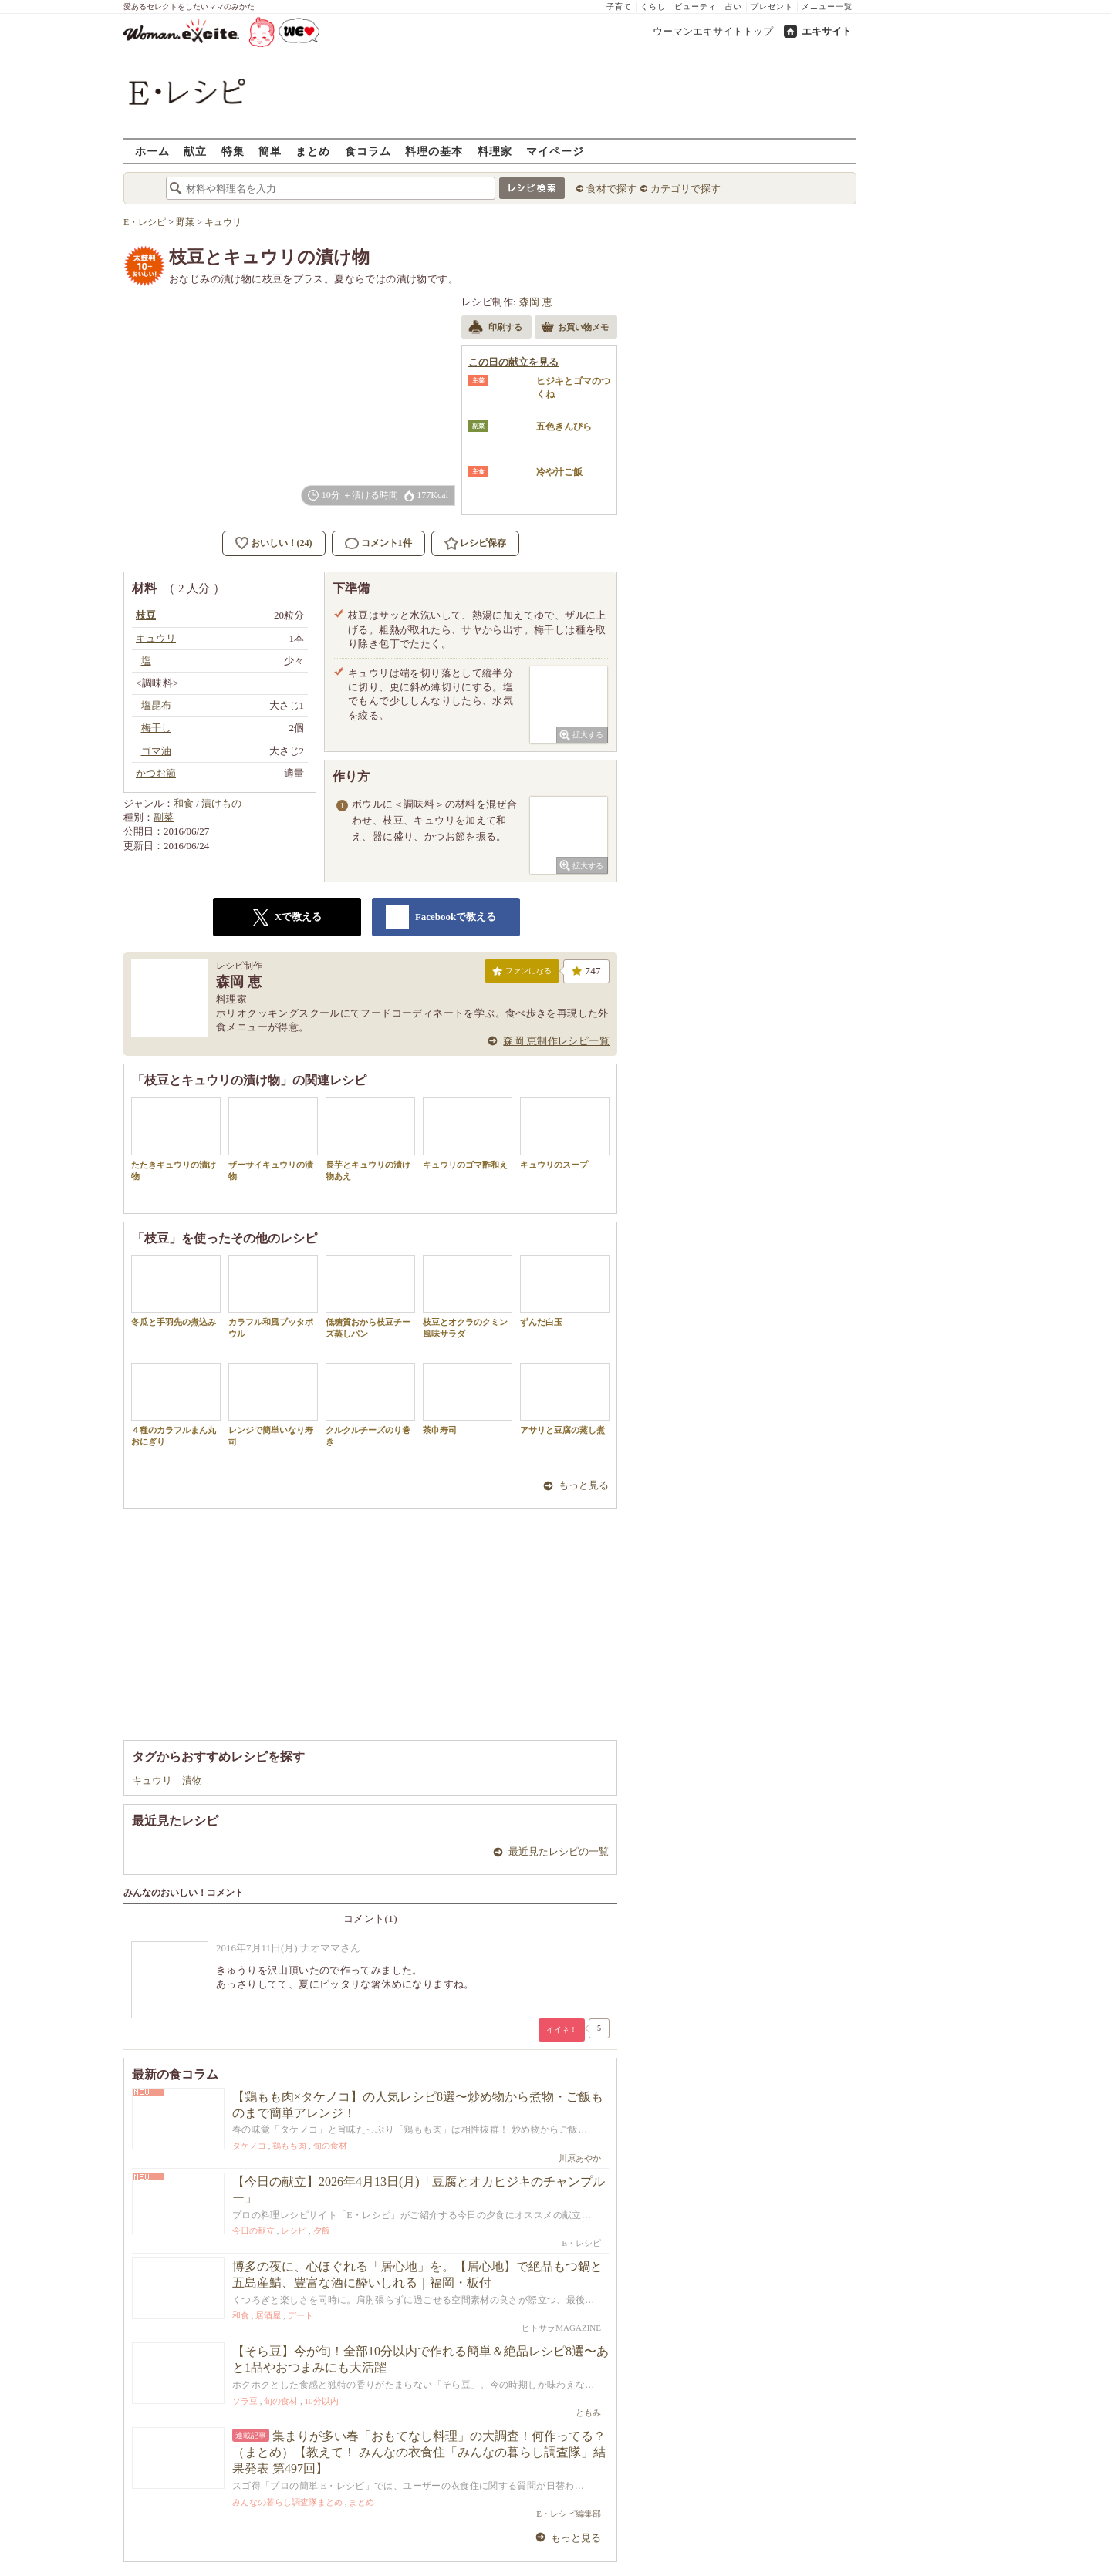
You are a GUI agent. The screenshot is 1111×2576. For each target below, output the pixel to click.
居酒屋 (268, 2315)
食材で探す (611, 188)
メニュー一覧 (827, 6)
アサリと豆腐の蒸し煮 (565, 1399)
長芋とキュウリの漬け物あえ (370, 1139)
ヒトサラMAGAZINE (561, 2327)
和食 (184, 803)
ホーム (152, 150)
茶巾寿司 (467, 1399)
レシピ (293, 2230)
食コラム (368, 150)
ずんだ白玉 (565, 1291)
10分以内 (322, 2401)
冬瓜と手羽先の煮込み (176, 1291)
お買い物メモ (575, 329)
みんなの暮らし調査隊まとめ (287, 2502)
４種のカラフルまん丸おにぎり (176, 1404)
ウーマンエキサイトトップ (713, 31)
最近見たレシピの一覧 (558, 1851)
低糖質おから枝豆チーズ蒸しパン (370, 1296)
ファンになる (522, 974)
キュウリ (152, 1780)
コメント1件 (378, 543)
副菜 (164, 817)
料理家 (495, 150)
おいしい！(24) (281, 543)
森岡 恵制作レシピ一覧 (556, 1041)
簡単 (270, 150)
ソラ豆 (245, 2401)
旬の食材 (330, 2145)
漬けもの (221, 803)
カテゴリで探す (685, 188)
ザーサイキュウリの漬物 (273, 1139)
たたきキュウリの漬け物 (176, 1139)
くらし (653, 6)
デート (300, 2315)
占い (733, 6)
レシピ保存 (483, 543)
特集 (233, 150)
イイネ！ (561, 2029)
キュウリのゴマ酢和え (467, 1133)
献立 (195, 150)
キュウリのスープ (565, 1133)
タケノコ (249, 2145)
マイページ (555, 150)
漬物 (192, 1780)
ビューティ (695, 6)
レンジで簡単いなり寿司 (273, 1404)
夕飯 (321, 2230)
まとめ (312, 150)
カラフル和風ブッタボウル (273, 1296)
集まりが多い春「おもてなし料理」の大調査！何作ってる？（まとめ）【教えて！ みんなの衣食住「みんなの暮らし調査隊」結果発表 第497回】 (419, 2452)
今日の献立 (253, 2230)
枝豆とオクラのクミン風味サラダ (467, 1296)
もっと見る (584, 1485)
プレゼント (772, 6)
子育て (619, 6)
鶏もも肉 (289, 2145)
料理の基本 (434, 150)
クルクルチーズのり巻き (370, 1404)
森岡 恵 (536, 302)
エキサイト (827, 31)
